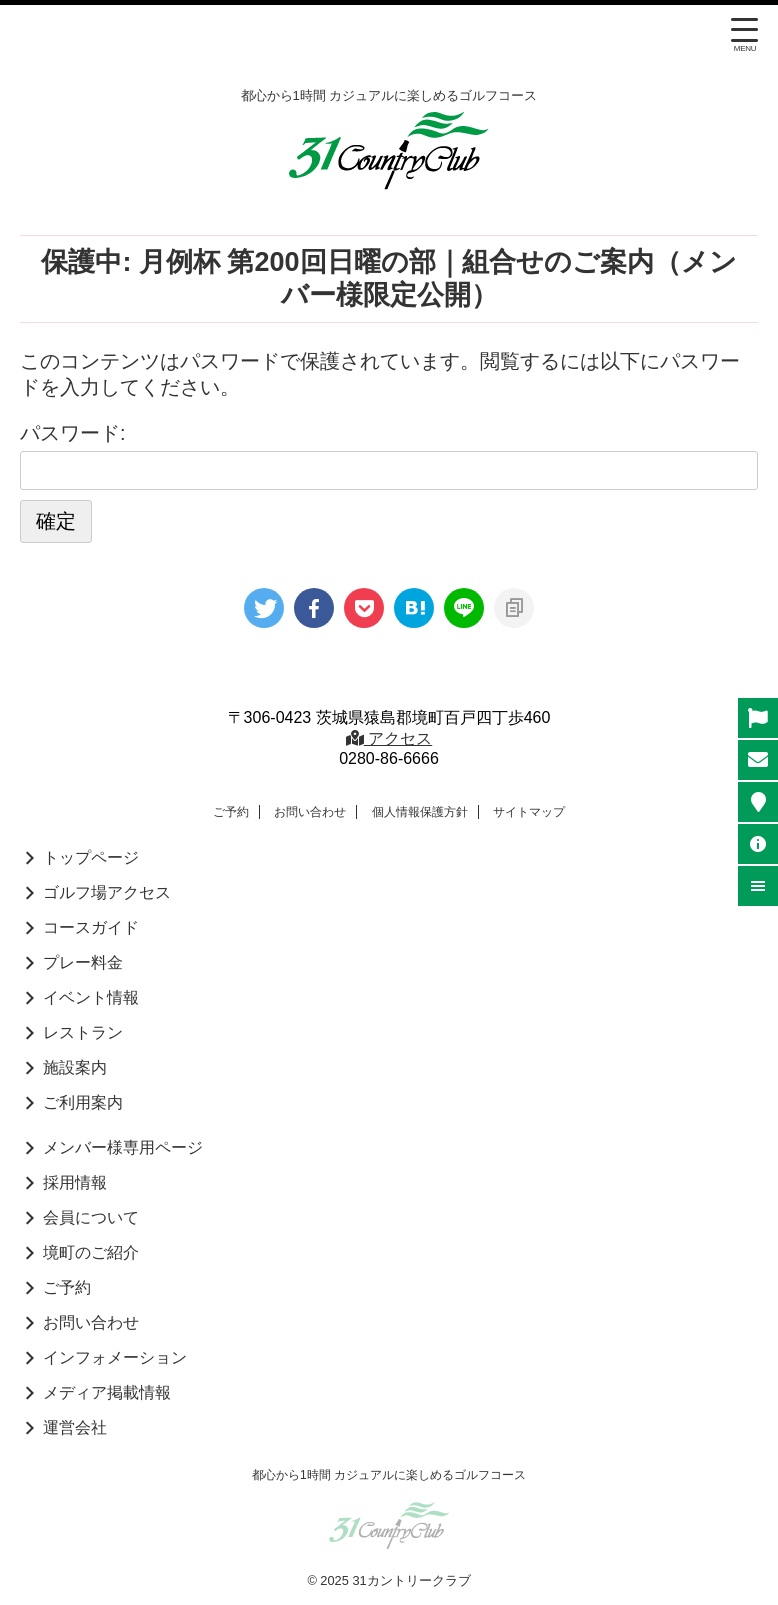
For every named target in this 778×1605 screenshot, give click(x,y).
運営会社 (75, 1427)
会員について (91, 1217)
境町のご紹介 (91, 1252)
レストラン (83, 1032)
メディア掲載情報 (107, 1392)
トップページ (91, 857)
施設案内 (75, 1067)
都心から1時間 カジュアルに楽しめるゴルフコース (389, 1475)
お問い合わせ (310, 812)
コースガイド (91, 927)
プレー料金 (83, 962)
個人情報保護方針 (420, 812)
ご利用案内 (83, 1102)
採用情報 (75, 1182)
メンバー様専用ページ (123, 1147)
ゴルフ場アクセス (107, 892)
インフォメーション (115, 1357)
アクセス (389, 738)
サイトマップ (529, 812)
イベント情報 (91, 997)
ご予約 (231, 812)
